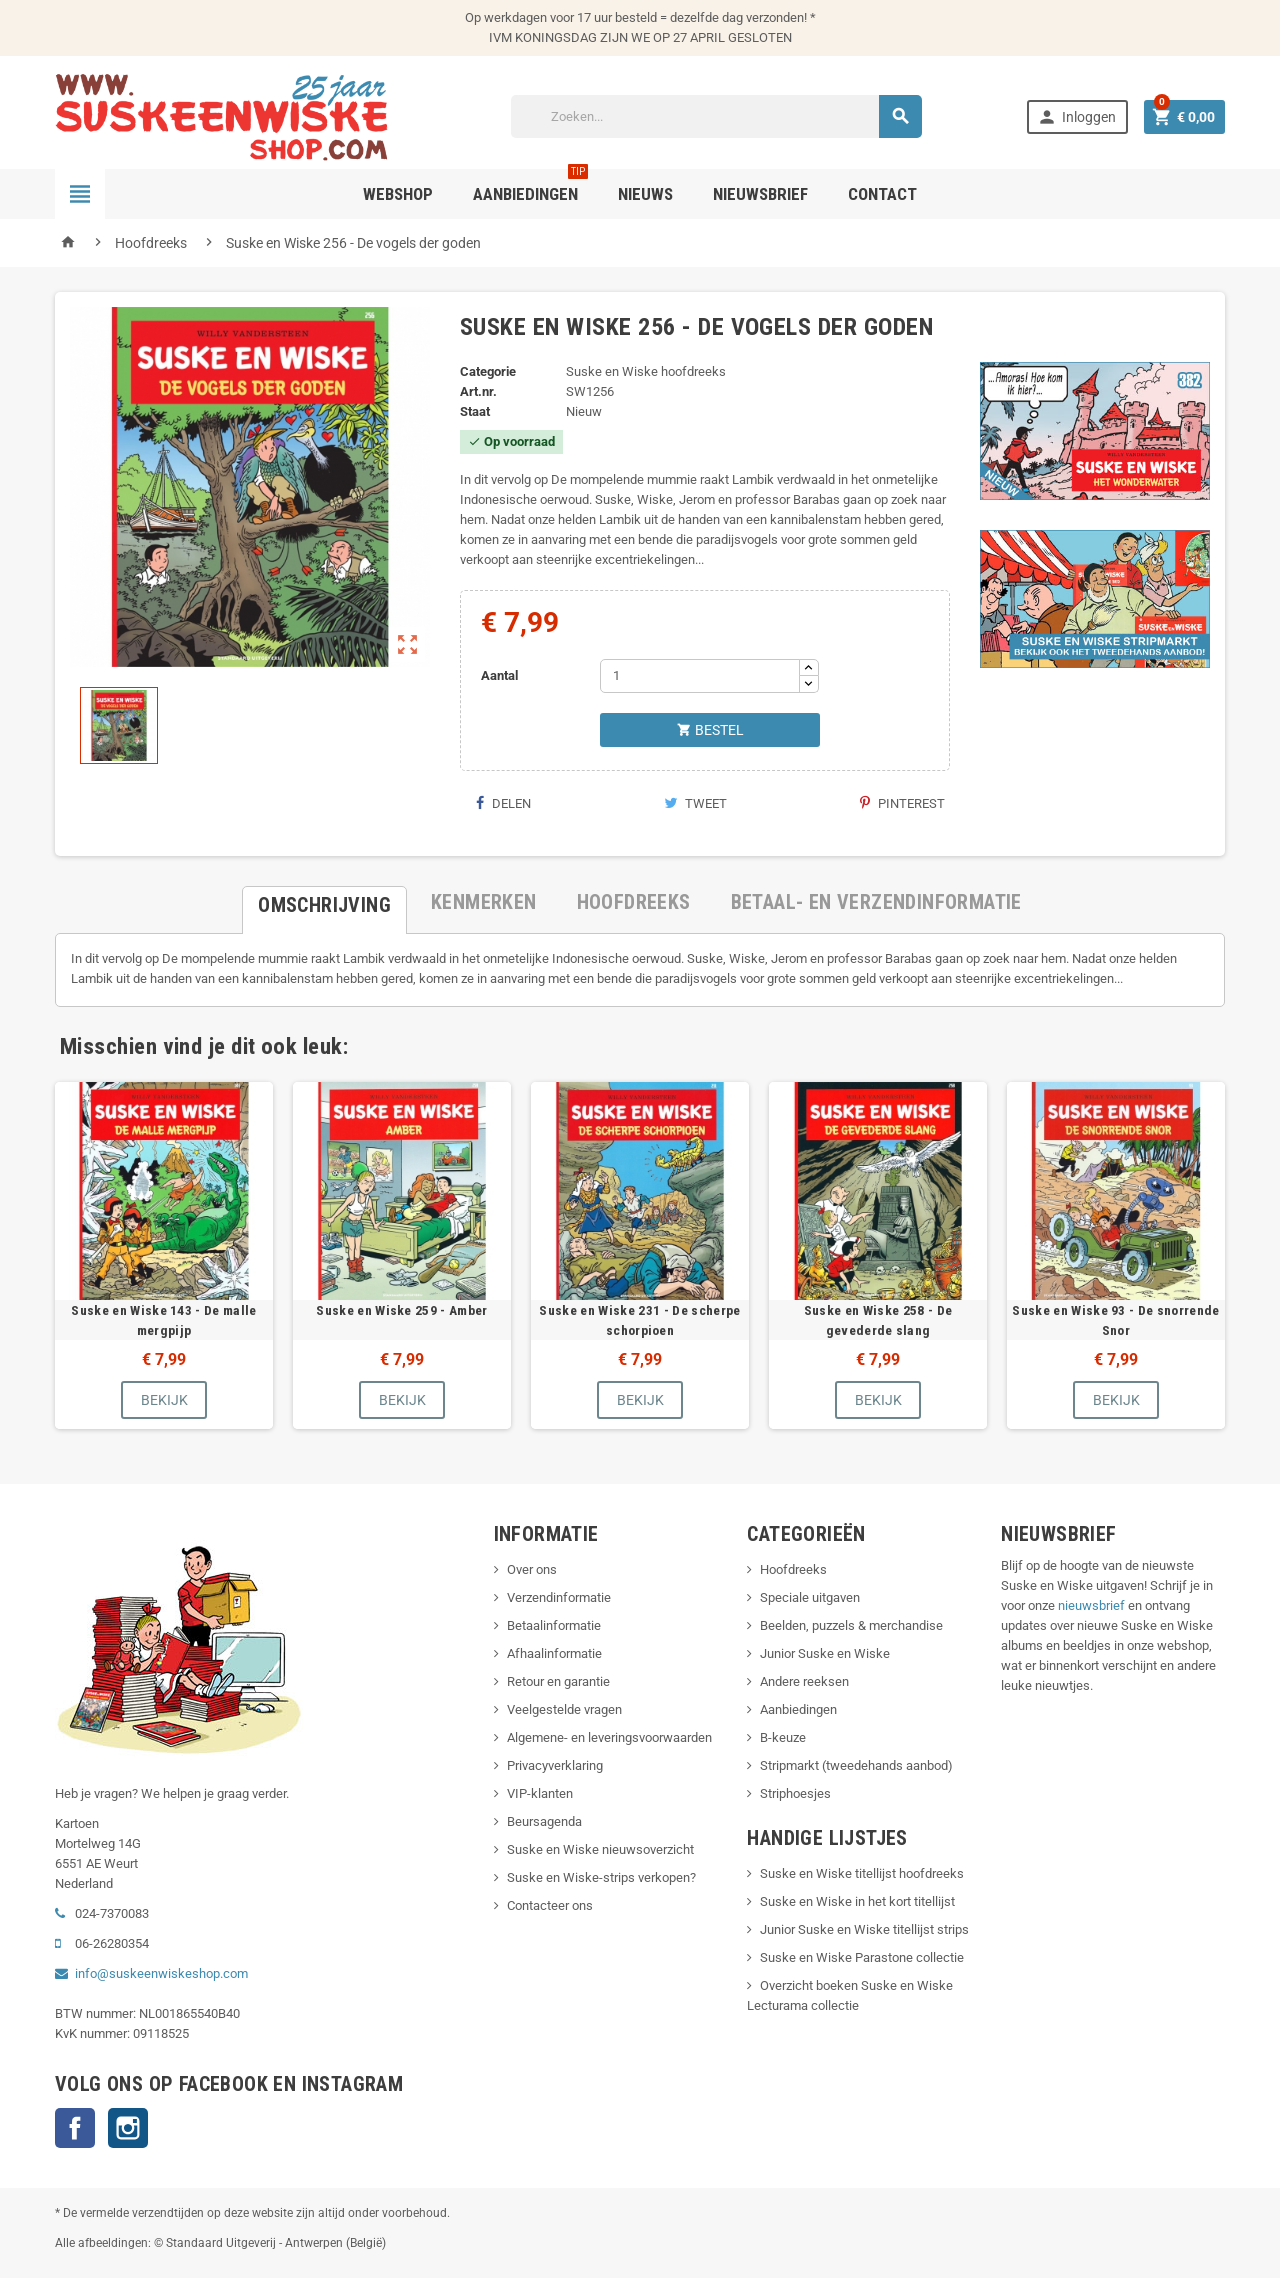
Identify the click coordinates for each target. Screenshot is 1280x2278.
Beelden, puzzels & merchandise (851, 1625)
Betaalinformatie (554, 1625)
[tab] (324, 902)
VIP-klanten (540, 1793)
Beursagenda (544, 1821)
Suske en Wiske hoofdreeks (646, 371)
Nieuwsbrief (760, 194)
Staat (475, 411)
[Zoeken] (717, 116)
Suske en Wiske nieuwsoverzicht (600, 1849)
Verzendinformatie (559, 1597)
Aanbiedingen (798, 1709)
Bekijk (164, 1400)
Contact (882, 194)
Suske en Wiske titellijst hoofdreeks (862, 1873)
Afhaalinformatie (554, 1653)
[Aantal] (700, 676)
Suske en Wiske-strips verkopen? (601, 1877)
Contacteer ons (550, 1905)
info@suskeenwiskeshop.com (161, 1973)
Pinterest (902, 803)
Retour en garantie (558, 1681)
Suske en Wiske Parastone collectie (862, 1957)
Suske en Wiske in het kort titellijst (857, 1901)
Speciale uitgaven (810, 1597)
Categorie (488, 371)
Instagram (128, 2128)
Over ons (532, 1569)
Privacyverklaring (555, 1765)
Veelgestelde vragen (564, 1709)
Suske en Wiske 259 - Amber (401, 1310)
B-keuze (783, 1737)
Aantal (499, 675)
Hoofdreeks (793, 1569)
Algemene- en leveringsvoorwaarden (609, 1737)
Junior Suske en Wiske (825, 1653)
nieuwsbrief (1091, 1605)
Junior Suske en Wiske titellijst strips (864, 1929)
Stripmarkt (789, 1765)
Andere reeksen (804, 1681)
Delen (503, 803)
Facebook (75, 2128)
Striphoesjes (795, 1793)
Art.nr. (478, 391)
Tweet (695, 803)
